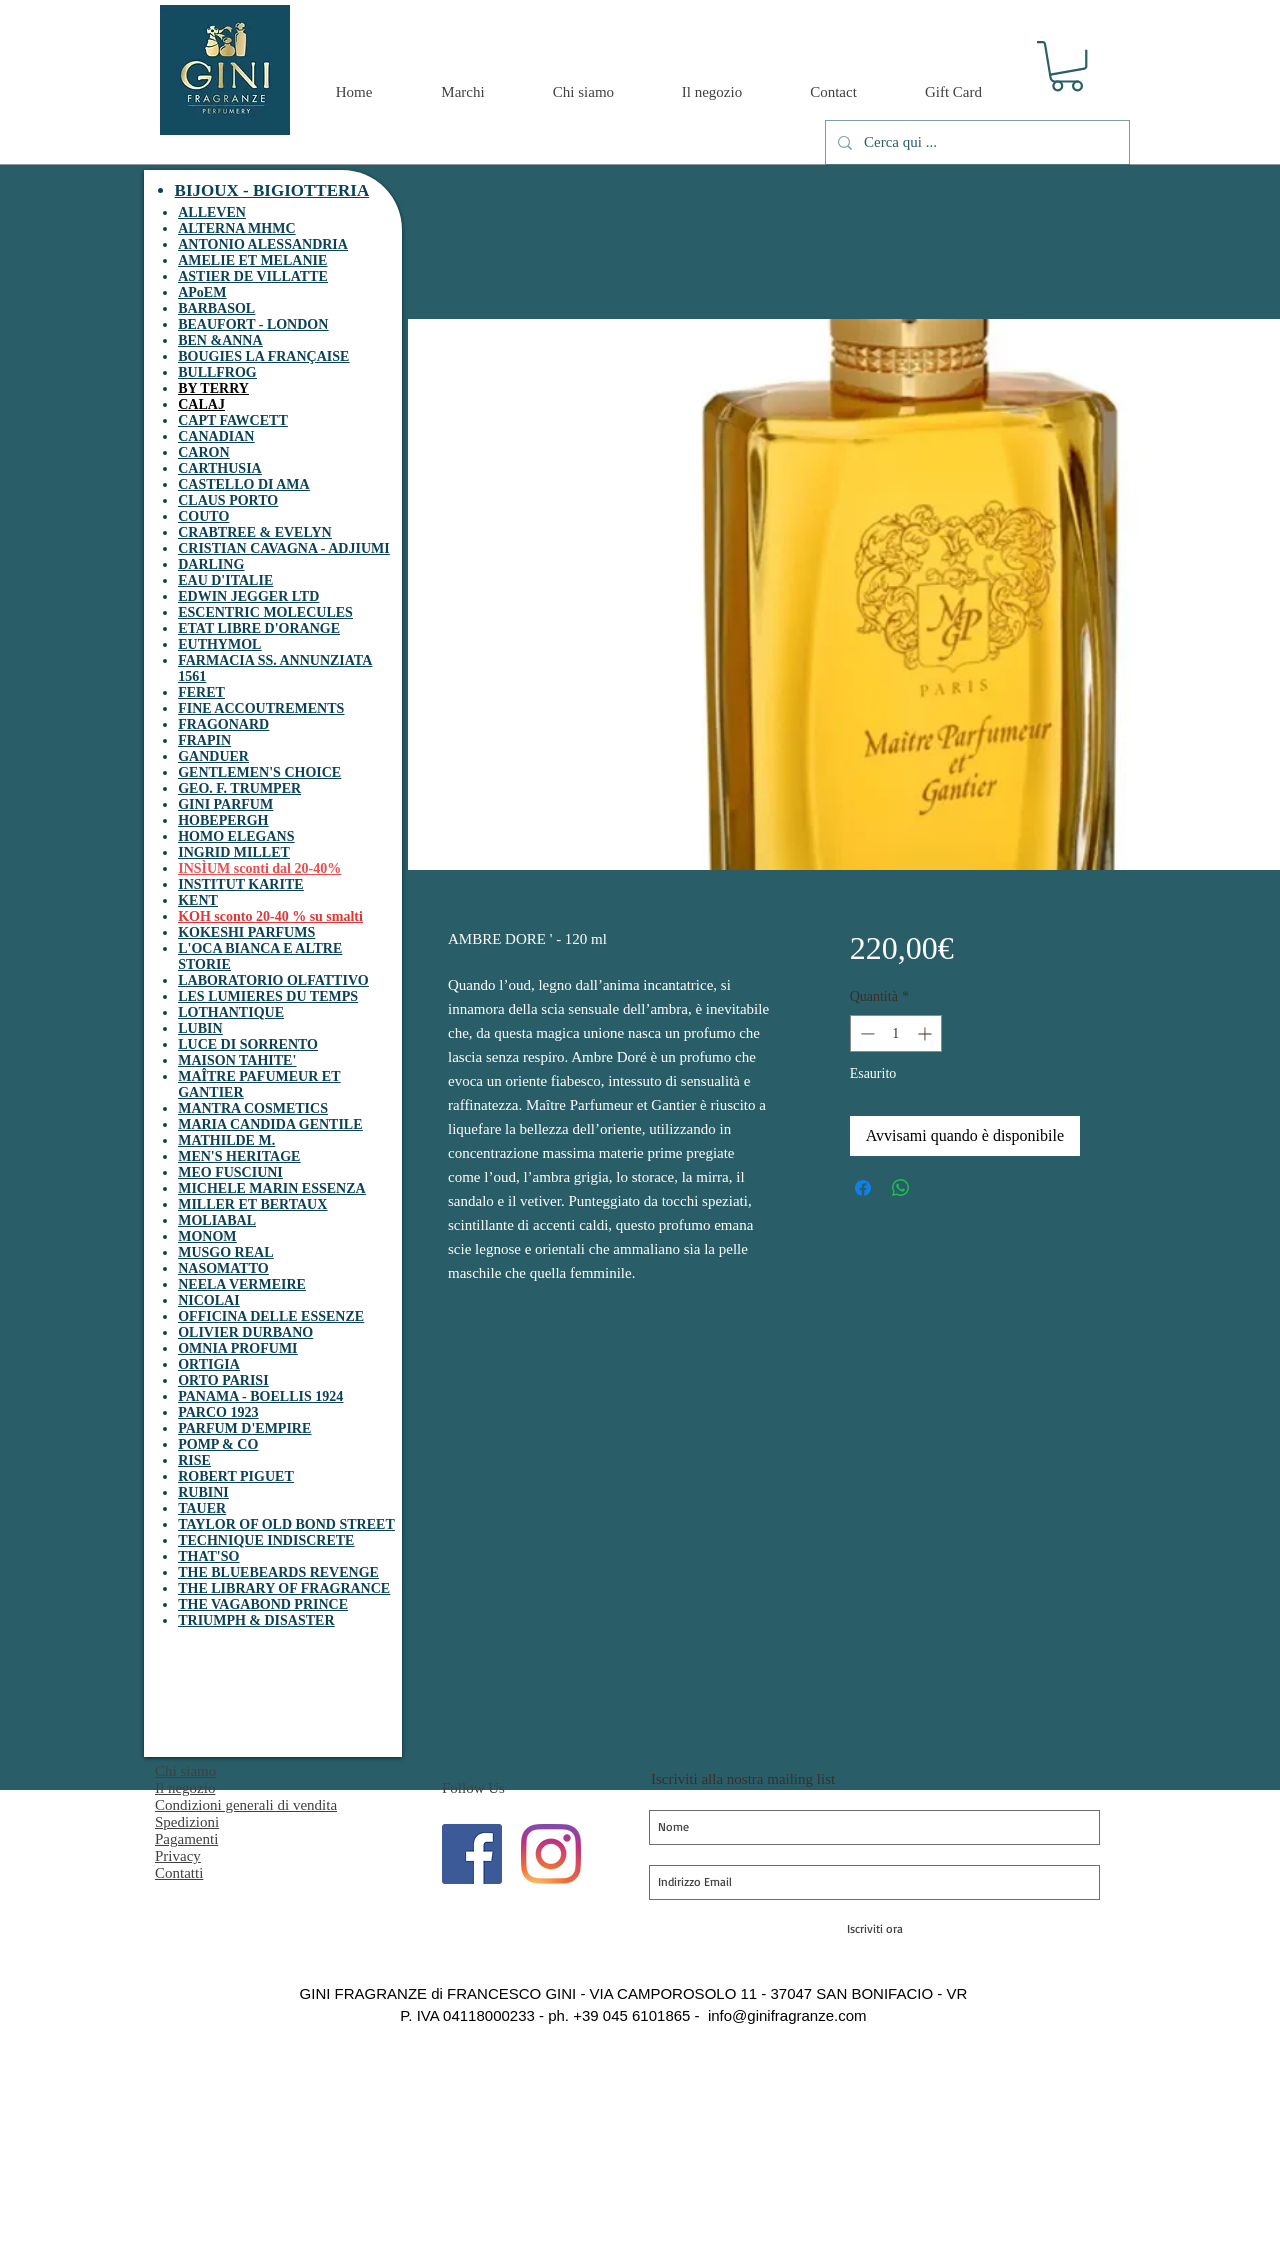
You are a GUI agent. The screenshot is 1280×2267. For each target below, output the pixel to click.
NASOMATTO (223, 1268)
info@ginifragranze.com (787, 2015)
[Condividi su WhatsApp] (901, 1188)
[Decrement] (865, 1033)
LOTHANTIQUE (231, 1012)
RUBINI (203, 1492)
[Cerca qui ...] (975, 142)
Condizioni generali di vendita (246, 1805)
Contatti (179, 1873)
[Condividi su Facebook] (863, 1188)
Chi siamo (185, 1771)
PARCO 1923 (218, 1412)
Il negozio (185, 1788)
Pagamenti (186, 1839)
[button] (1067, 66)
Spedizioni (187, 1822)
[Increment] (926, 1033)
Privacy (178, 1856)
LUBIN (200, 1028)
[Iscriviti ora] (874, 1929)
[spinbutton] (896, 1033)
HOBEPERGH (223, 820)
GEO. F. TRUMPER (239, 788)
